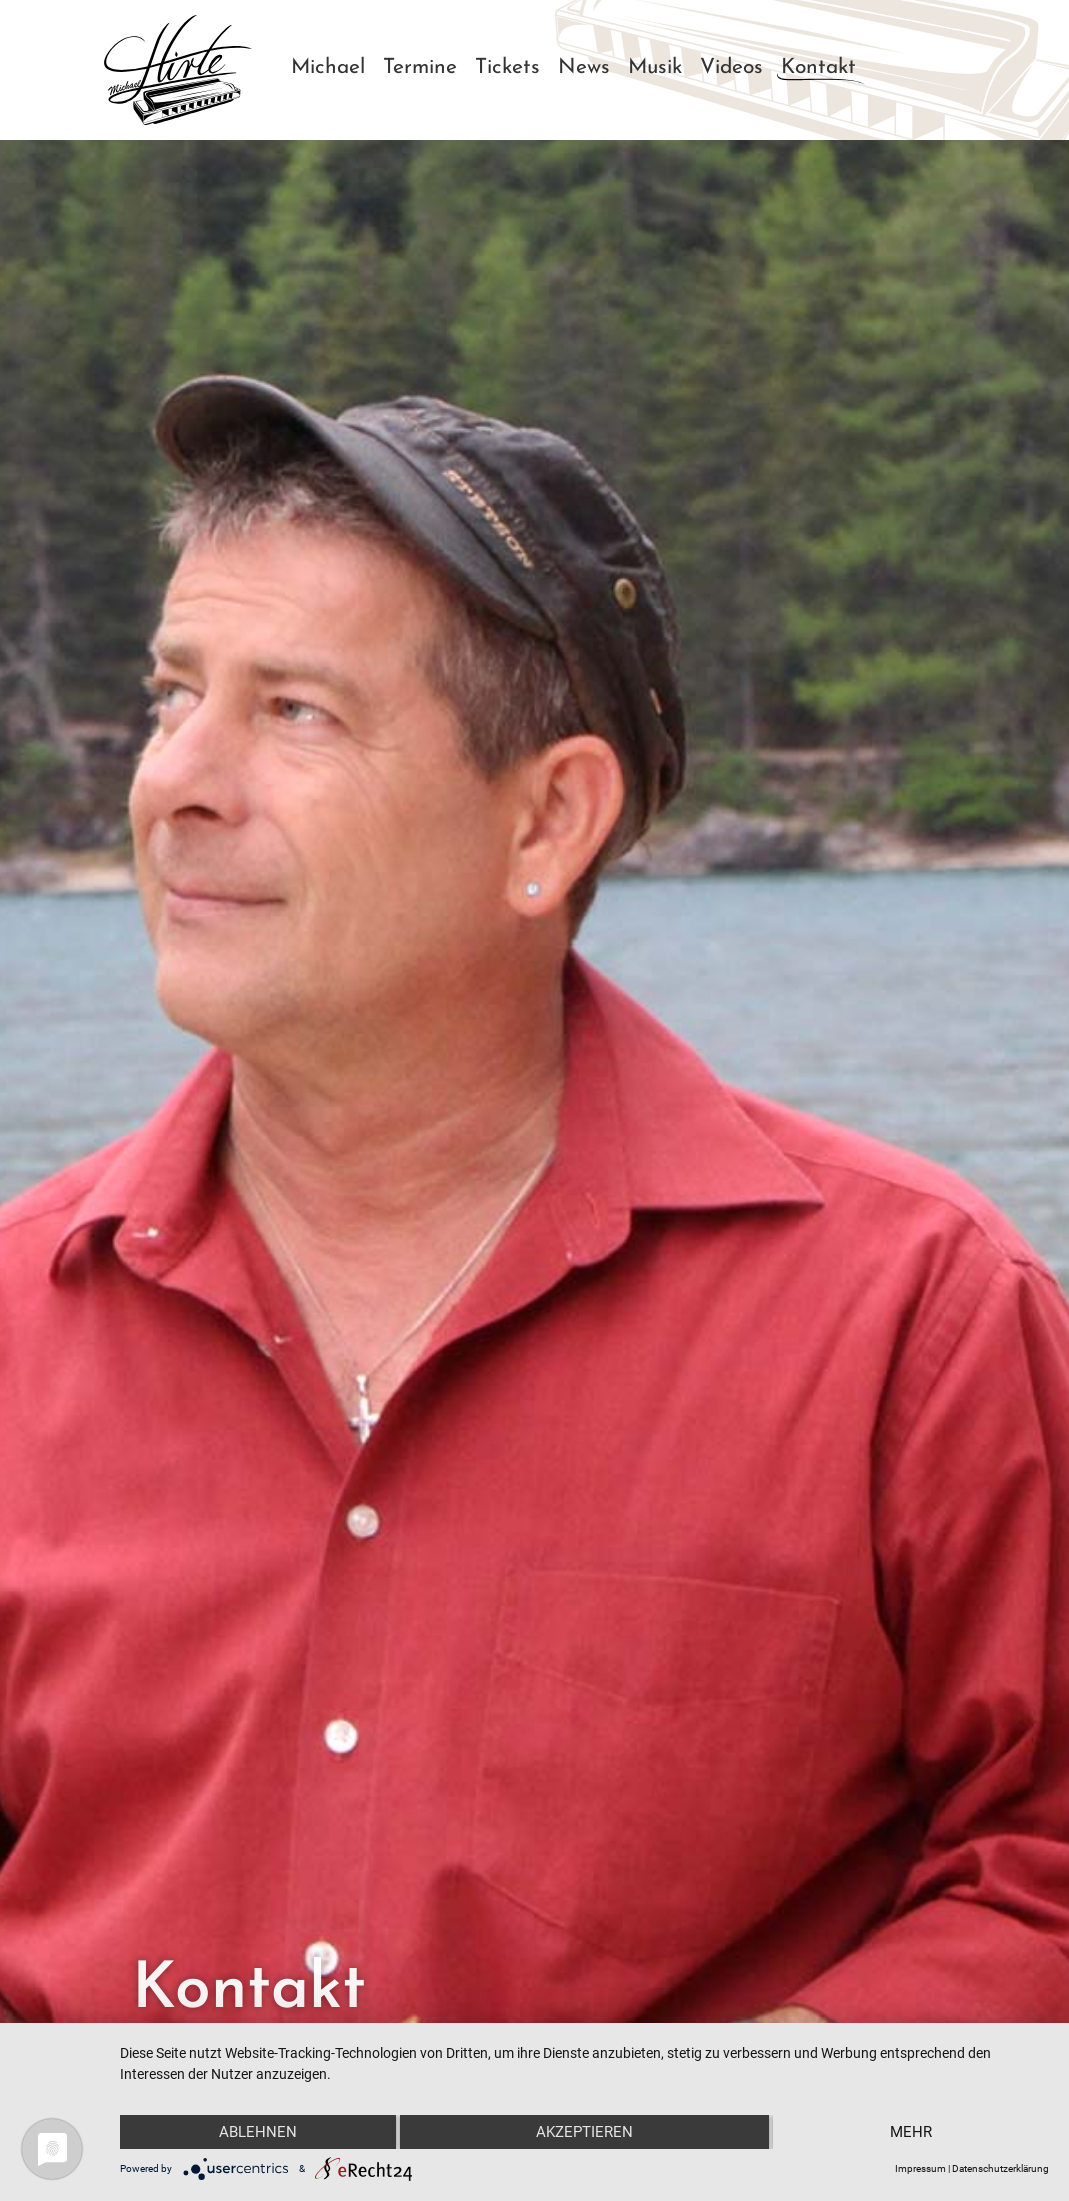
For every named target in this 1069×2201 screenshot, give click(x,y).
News (584, 67)
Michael (328, 67)
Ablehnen (258, 2132)
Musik (655, 67)
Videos (731, 67)
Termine (420, 67)
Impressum (920, 2168)
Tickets (507, 67)
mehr (911, 2132)
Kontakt (818, 67)
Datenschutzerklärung (1000, 2168)
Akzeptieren (584, 2132)
